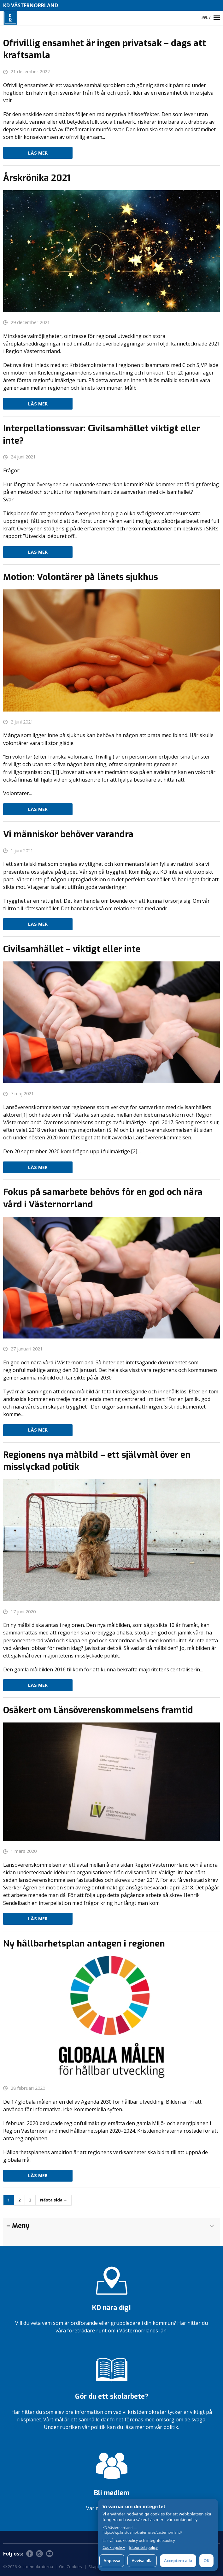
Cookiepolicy (114, 2547)
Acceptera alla (178, 2560)
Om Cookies (70, 2566)
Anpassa (111, 2560)
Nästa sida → (53, 2200)
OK (206, 2560)
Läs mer (38, 153)
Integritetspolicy (143, 2547)
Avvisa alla (142, 2560)
